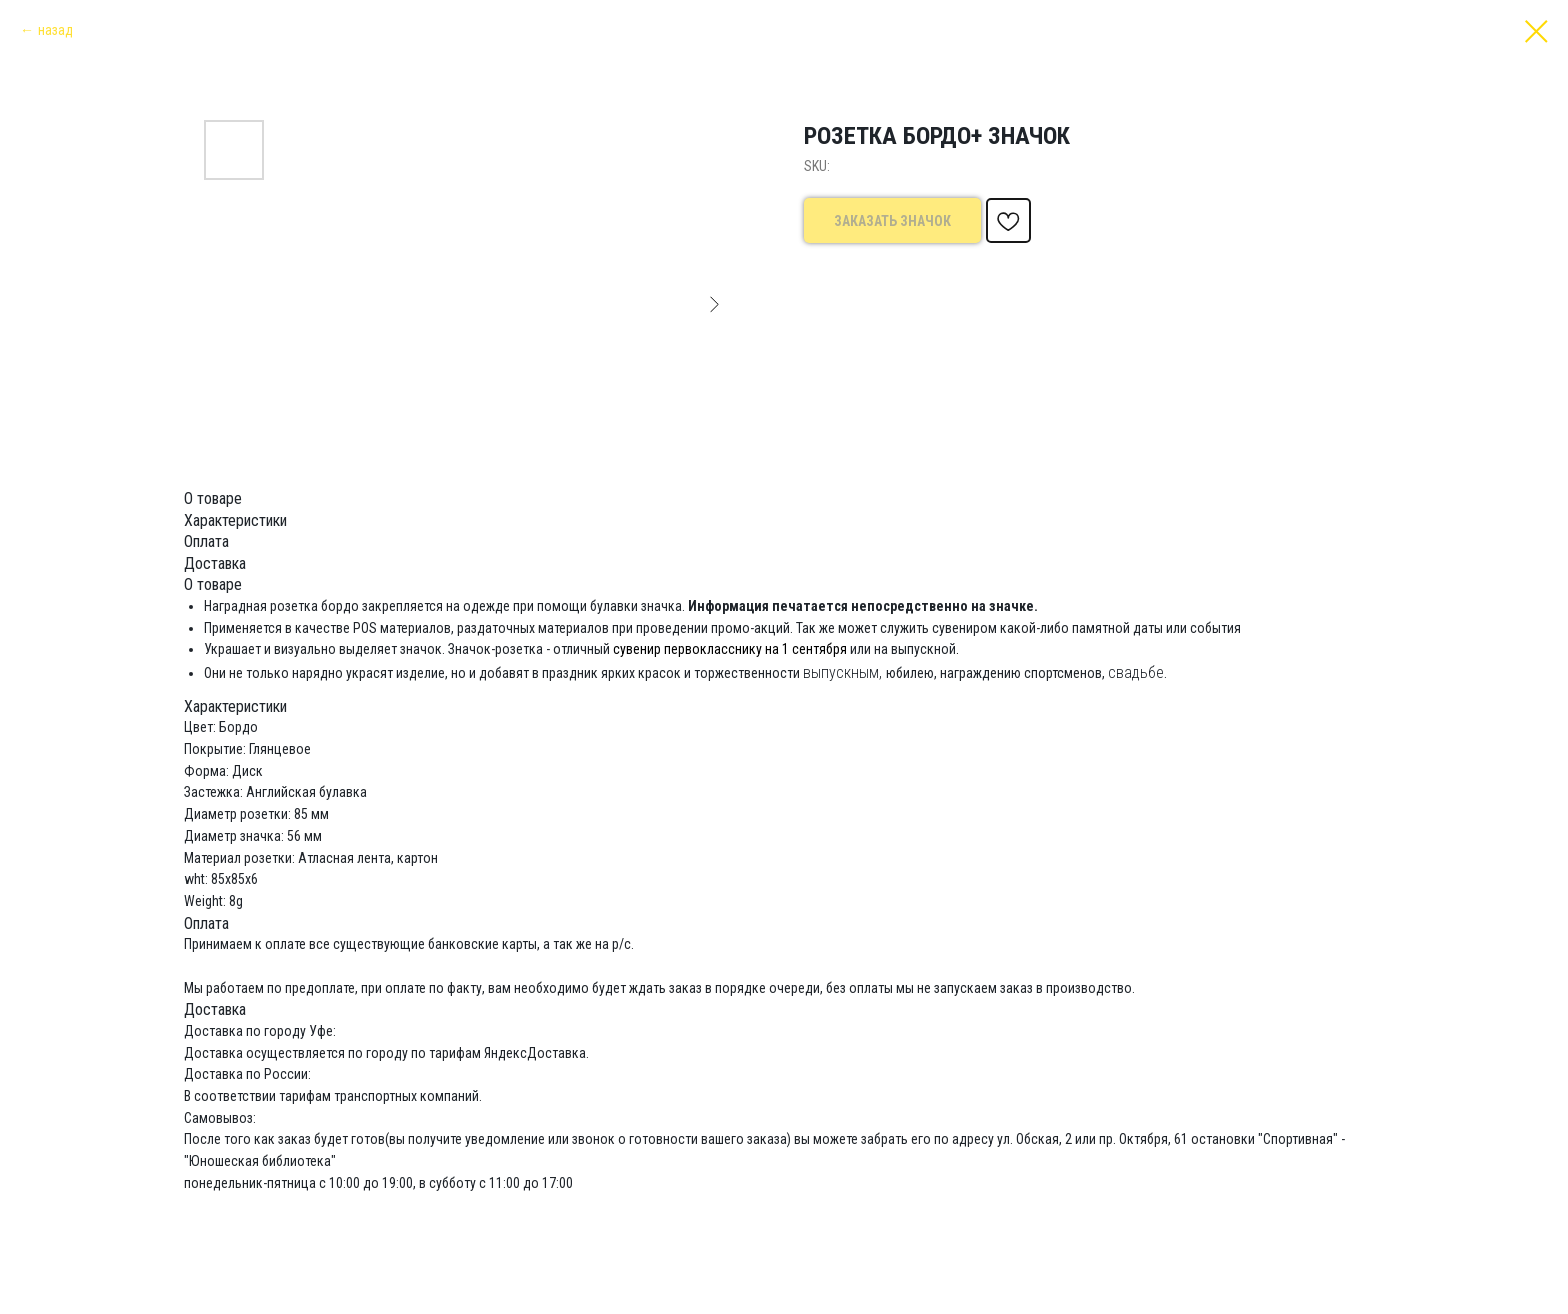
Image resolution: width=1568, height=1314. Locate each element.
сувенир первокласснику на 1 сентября (730, 649)
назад (55, 30)
